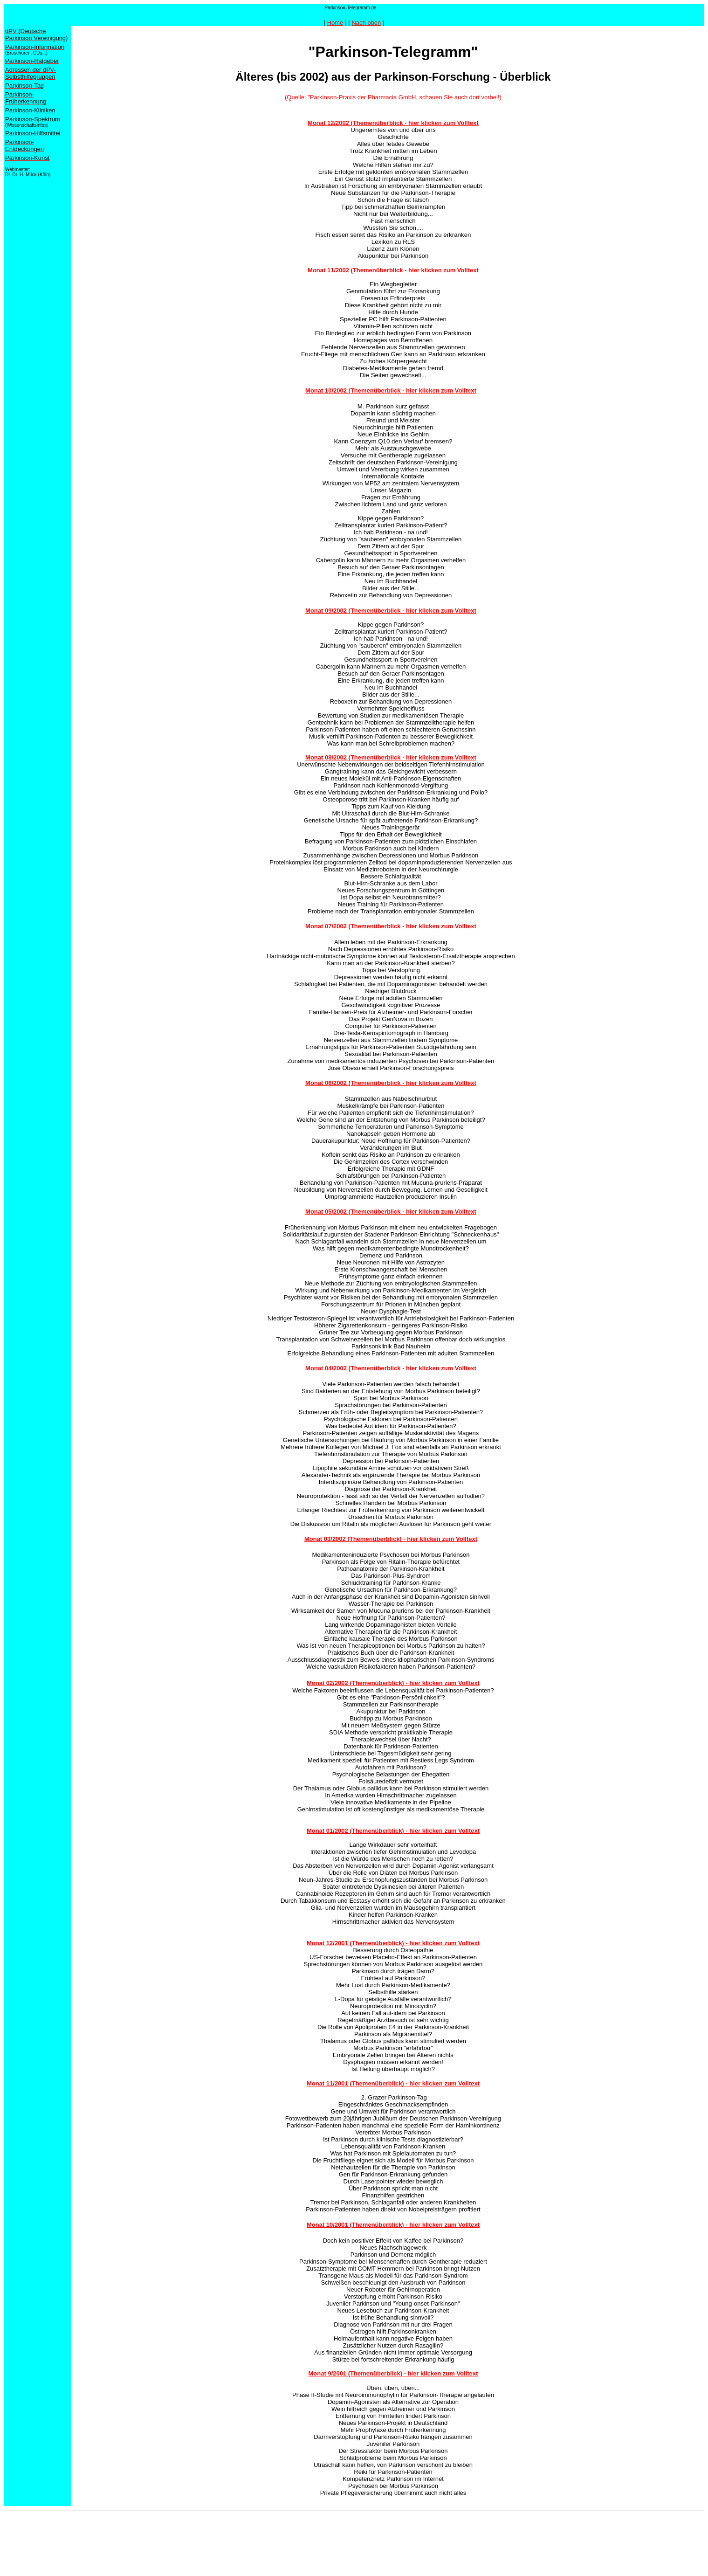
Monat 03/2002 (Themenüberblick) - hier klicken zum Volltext (390, 1538)
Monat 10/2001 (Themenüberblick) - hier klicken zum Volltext (393, 2224)
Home (335, 22)
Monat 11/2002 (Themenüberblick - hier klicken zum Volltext (393, 270)
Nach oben (366, 22)
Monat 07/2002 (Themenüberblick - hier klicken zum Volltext (390, 926)
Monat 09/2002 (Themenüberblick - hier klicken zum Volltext (390, 610)
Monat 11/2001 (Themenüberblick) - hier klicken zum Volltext (393, 2083)
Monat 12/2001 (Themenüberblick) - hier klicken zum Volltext (393, 1943)
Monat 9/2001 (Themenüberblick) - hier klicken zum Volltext (393, 2373)
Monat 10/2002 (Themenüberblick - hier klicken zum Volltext (390, 390)
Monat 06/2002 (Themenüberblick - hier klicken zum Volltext (390, 1082)
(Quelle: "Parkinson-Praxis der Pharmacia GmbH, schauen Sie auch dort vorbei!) (393, 97)
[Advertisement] (173, 2535)
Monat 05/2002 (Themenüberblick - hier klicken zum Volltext (390, 1211)
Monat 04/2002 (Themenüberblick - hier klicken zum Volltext (390, 1368)
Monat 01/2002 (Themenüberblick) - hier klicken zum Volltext (393, 1830)
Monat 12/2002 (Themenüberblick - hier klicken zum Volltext (393, 122)
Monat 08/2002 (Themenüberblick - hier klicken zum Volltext (390, 757)
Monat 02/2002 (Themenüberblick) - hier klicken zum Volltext (393, 1682)
